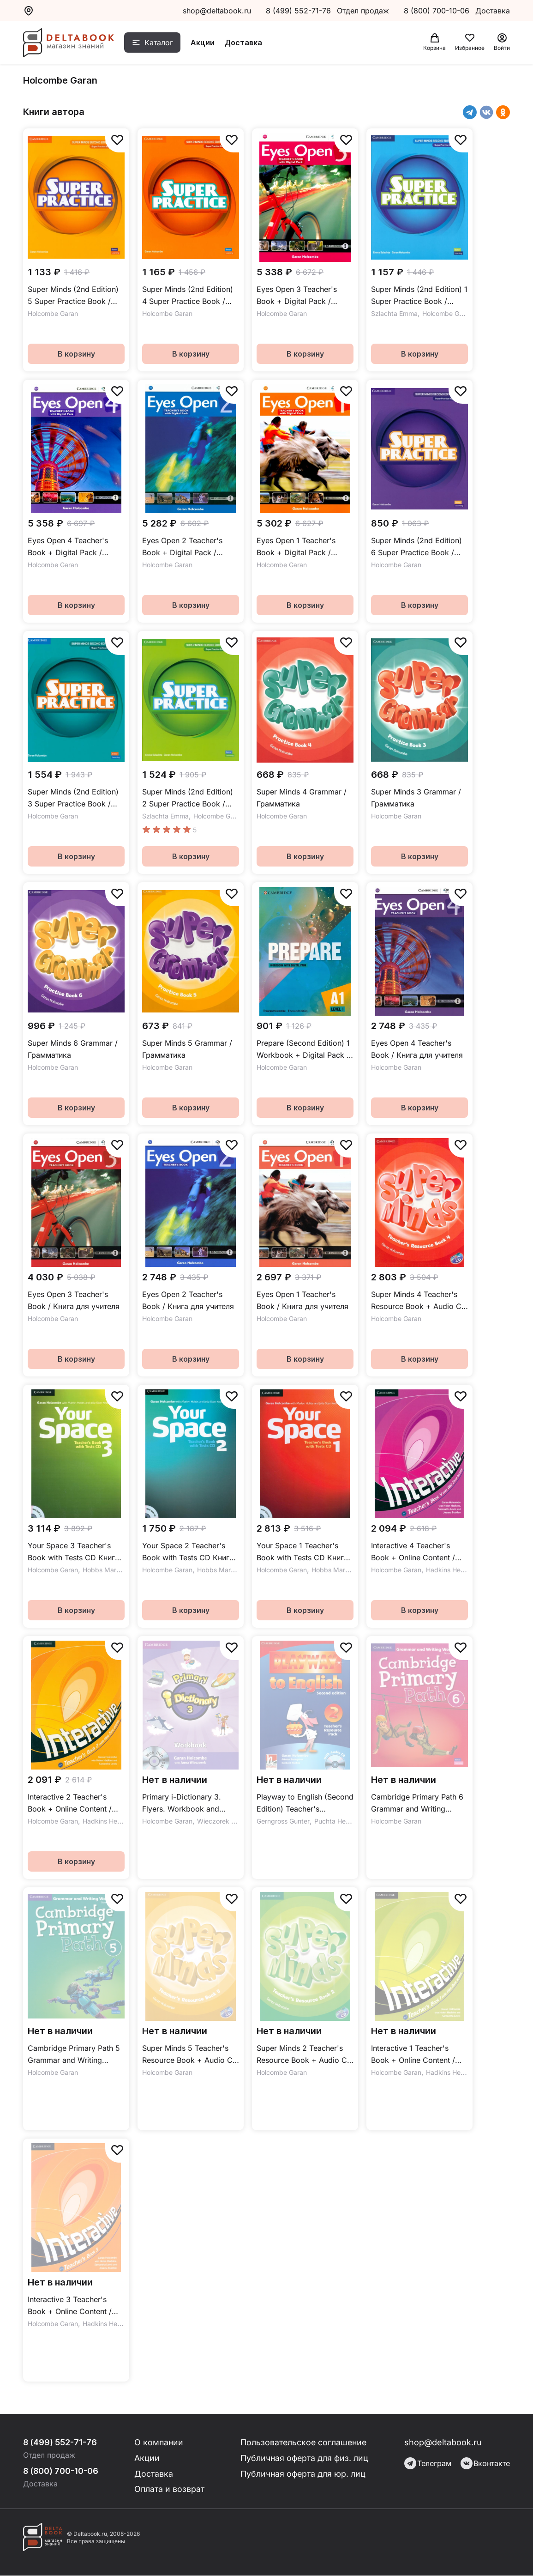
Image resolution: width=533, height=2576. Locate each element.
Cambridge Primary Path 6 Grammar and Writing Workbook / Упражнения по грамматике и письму (417, 1803)
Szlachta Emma (394, 313)
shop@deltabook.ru (217, 10)
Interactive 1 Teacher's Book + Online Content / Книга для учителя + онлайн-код (413, 2054)
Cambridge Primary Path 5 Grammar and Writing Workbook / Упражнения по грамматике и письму (74, 2054)
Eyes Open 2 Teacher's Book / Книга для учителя (188, 1300)
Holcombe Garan (53, 313)
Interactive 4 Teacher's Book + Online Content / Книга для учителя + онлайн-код (413, 1552)
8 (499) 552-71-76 (298, 10)
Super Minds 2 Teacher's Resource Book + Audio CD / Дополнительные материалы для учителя (305, 2054)
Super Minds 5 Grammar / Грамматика (187, 1049)
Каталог (160, 43)
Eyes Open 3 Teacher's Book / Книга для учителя (74, 1300)
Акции (204, 43)
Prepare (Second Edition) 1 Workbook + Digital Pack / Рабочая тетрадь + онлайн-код (303, 1049)
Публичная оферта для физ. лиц (304, 2458)
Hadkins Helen (447, 1570)
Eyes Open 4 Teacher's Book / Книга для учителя (417, 1049)
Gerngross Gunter (283, 1821)
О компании (160, 2442)
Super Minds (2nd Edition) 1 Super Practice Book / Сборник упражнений (419, 296)
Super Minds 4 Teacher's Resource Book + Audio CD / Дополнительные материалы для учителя (419, 1301)
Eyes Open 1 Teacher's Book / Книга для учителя (302, 1300)
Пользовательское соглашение (304, 2442)
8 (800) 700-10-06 (438, 10)
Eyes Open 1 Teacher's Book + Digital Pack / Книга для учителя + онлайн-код (296, 547)
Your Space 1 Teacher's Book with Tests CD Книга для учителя (302, 1552)
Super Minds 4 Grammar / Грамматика (302, 797)
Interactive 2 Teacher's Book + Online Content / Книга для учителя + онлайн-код (70, 1803)
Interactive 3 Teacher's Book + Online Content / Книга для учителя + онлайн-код (70, 2306)
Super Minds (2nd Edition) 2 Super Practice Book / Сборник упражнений (187, 798)
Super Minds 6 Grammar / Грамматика (73, 1049)
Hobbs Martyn (104, 1570)
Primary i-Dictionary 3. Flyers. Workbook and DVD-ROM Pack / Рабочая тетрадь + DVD (188, 1803)
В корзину (76, 353)
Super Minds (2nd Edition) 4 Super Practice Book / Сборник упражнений (187, 296)
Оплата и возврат (170, 2489)
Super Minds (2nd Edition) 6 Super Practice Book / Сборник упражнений (416, 547)
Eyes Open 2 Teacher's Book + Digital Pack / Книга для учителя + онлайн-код (182, 547)
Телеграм (427, 2463)
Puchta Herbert (337, 1821)
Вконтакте (485, 2463)
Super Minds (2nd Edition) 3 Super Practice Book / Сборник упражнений (73, 798)
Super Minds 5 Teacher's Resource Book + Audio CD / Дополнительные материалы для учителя (190, 2054)
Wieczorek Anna (222, 1821)
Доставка (245, 43)
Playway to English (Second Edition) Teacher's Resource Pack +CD (305, 1803)
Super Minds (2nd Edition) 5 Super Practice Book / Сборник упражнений (73, 296)
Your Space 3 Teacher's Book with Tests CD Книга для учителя (73, 1552)
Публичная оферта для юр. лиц (303, 2474)
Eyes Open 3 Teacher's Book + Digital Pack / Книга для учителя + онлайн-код (297, 296)
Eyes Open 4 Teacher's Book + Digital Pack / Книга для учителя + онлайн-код (68, 547)
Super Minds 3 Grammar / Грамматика (416, 797)
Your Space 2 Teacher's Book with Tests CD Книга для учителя (188, 1552)
